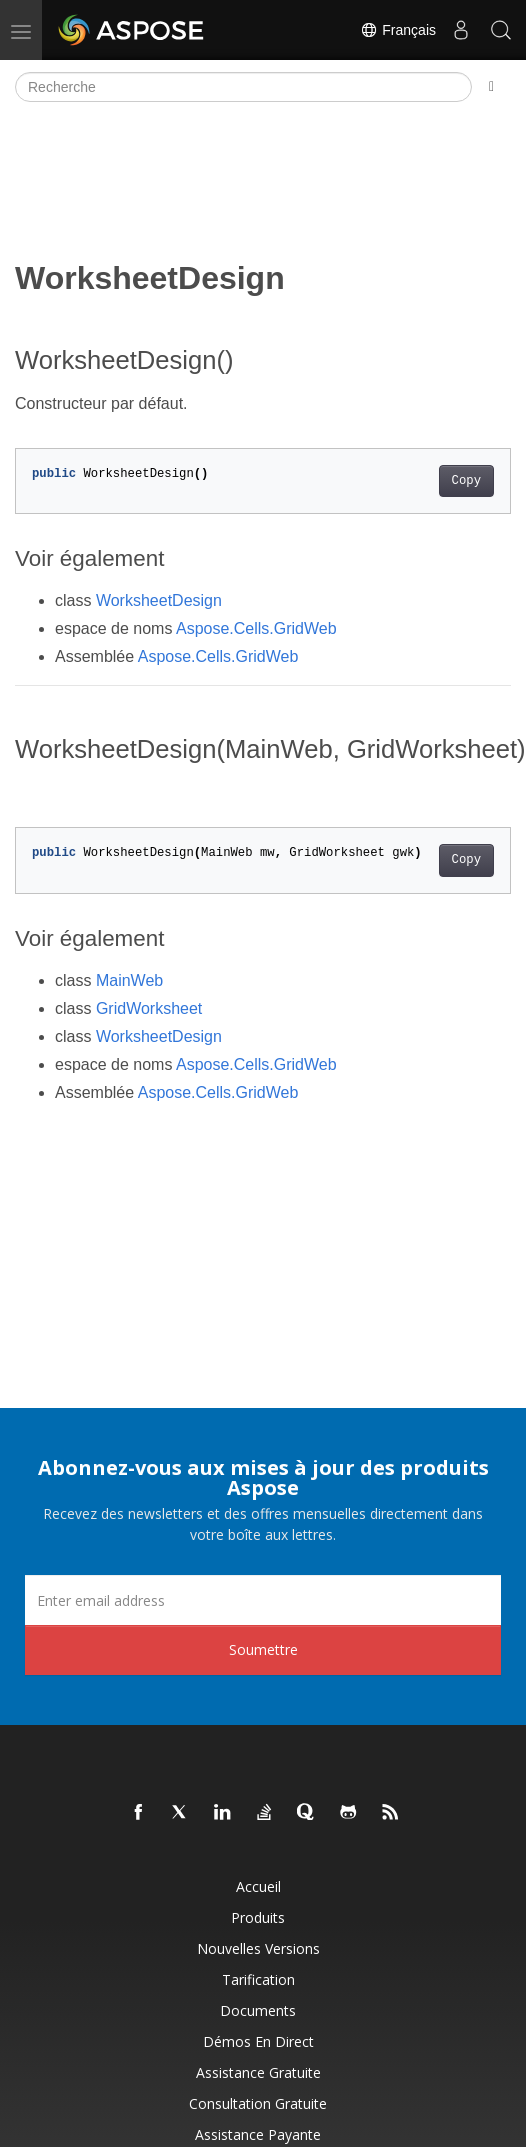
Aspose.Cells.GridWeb (256, 628)
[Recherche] (243, 87)
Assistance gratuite (258, 2072)
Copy (466, 481)
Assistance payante (258, 2134)
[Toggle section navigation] (491, 87)
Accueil (258, 1886)
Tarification (258, 1979)
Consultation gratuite (258, 2103)
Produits (258, 1917)
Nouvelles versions (258, 1948)
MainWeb (129, 980)
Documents (258, 2010)
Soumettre (263, 1649)
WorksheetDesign (159, 600)
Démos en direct (258, 2041)
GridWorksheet (149, 1008)
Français (398, 30)
